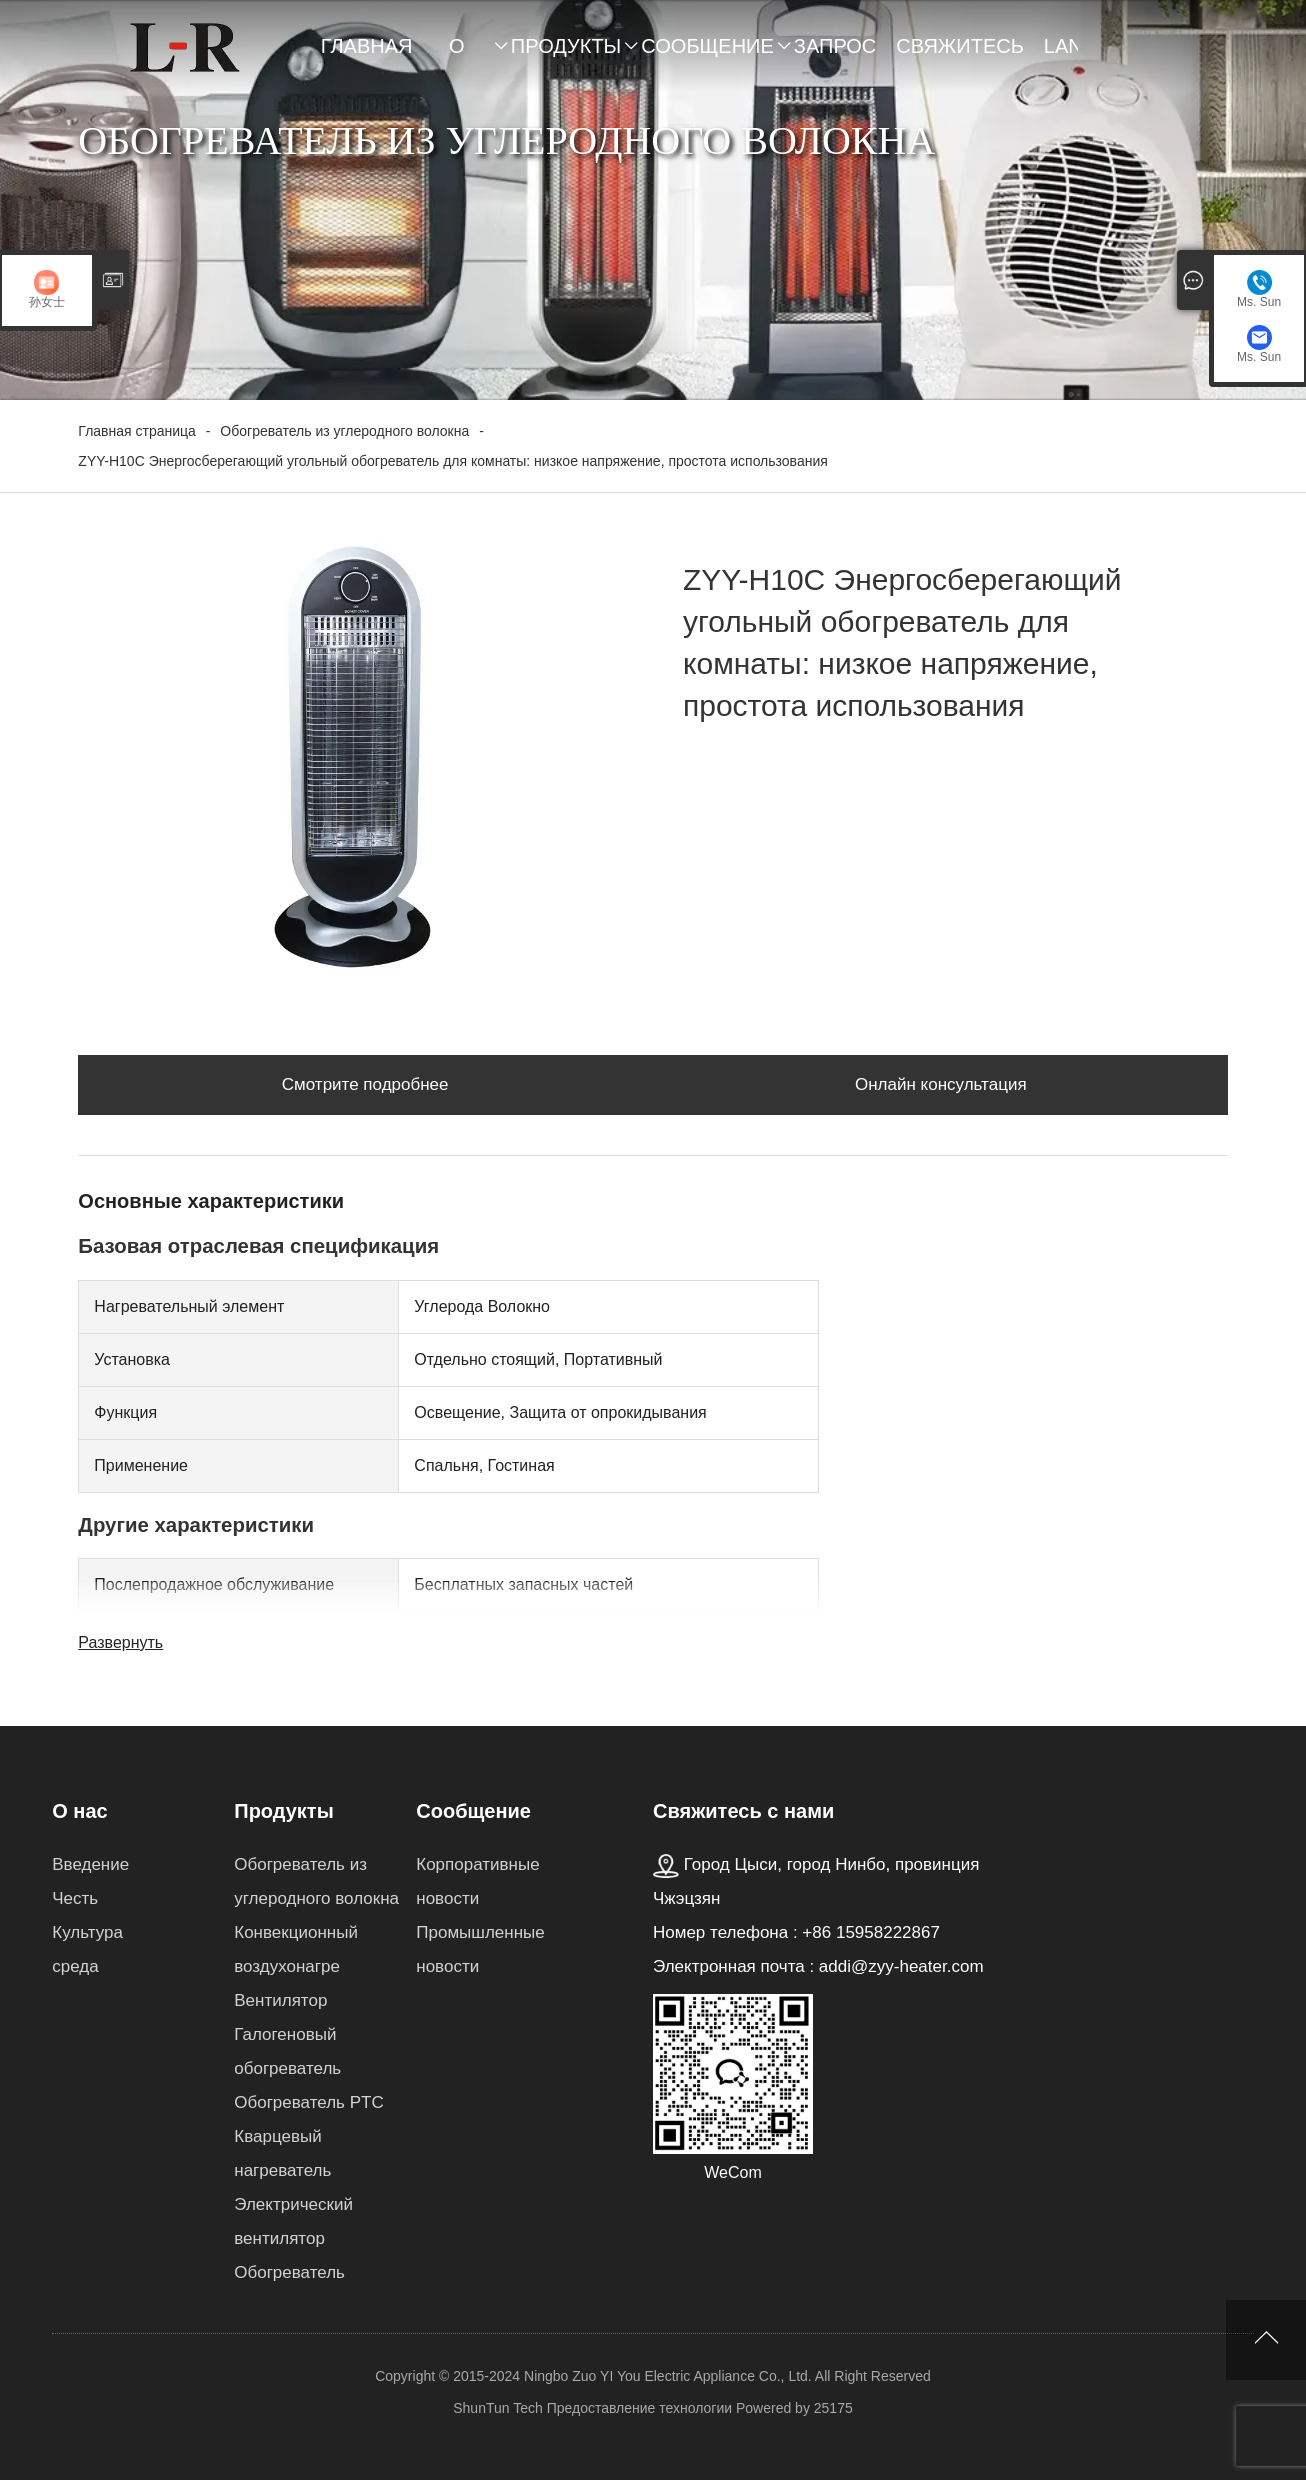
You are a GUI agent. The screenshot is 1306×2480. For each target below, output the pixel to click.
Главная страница (375, 55)
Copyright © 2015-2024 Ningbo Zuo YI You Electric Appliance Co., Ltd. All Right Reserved (653, 2376)
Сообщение (707, 46)
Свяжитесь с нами (960, 55)
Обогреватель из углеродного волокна (344, 431)
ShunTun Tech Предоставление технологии (592, 2408)
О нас (470, 55)
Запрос (835, 46)
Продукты (566, 46)
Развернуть (120, 1642)
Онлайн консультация (941, 1084)
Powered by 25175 (794, 2408)
